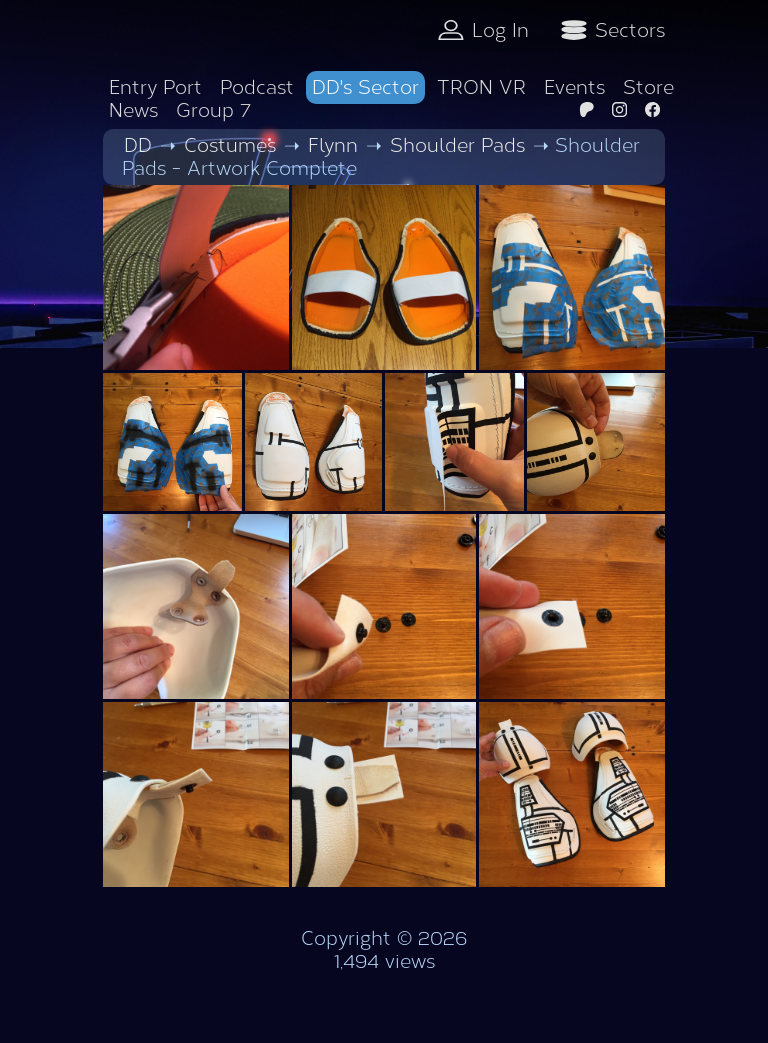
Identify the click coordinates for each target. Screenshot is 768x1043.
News (133, 110)
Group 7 (213, 110)
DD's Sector (365, 87)
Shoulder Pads (457, 145)
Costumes (230, 145)
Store (648, 87)
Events (574, 87)
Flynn (333, 145)
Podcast (257, 87)
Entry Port (155, 87)
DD (138, 145)
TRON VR (481, 87)
